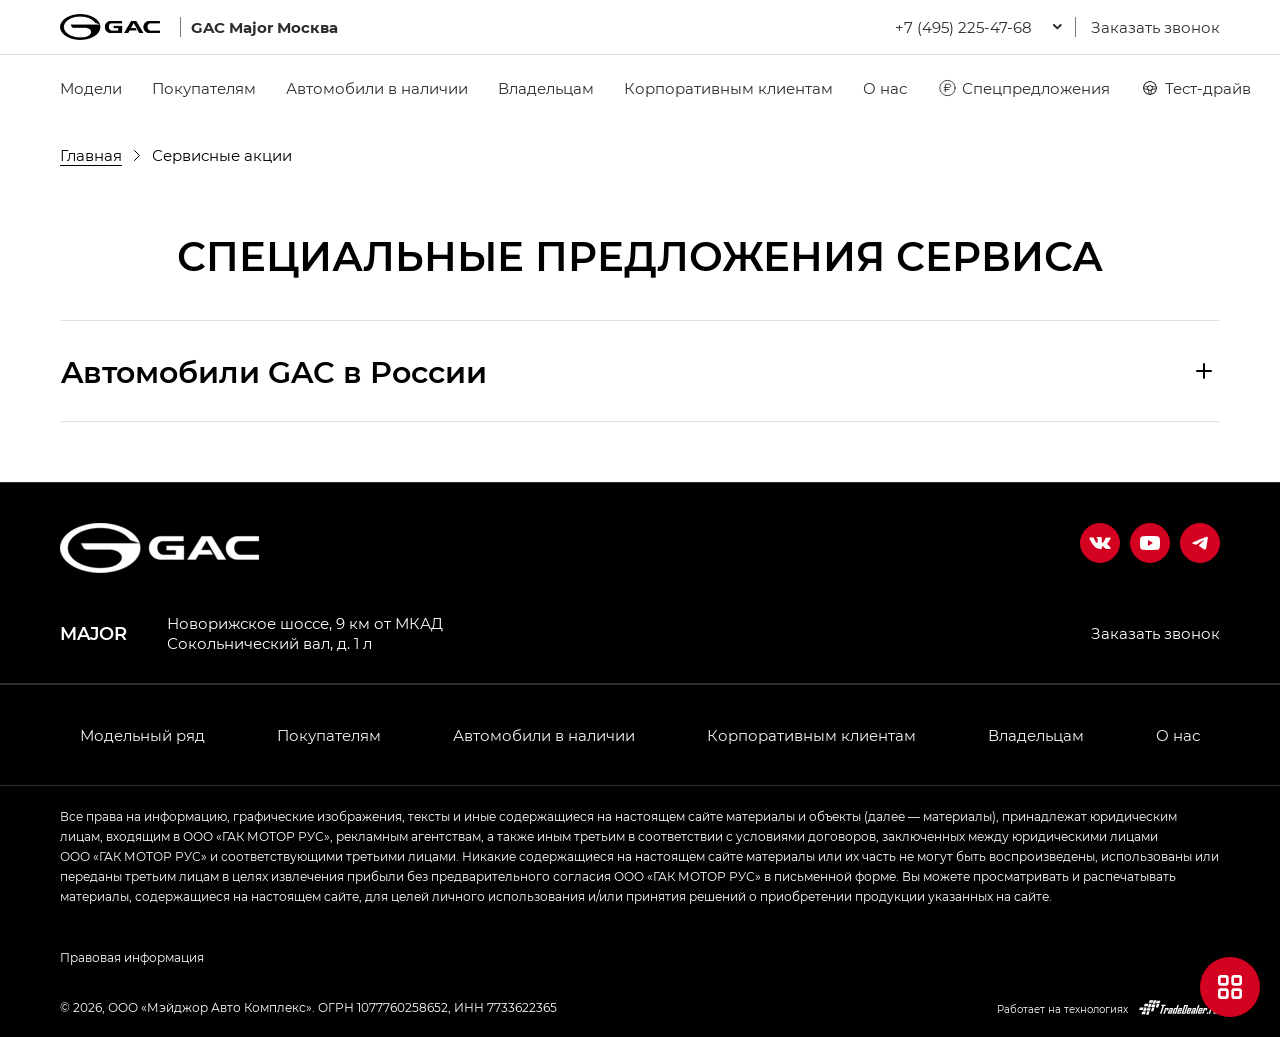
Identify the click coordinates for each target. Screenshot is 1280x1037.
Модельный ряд (142, 735)
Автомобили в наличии (377, 88)
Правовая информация (132, 957)
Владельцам (546, 88)
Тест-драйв (1195, 88)
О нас (885, 88)
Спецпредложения (1023, 88)
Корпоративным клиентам (728, 88)
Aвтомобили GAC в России (274, 371)
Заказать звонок (1155, 27)
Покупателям (204, 88)
